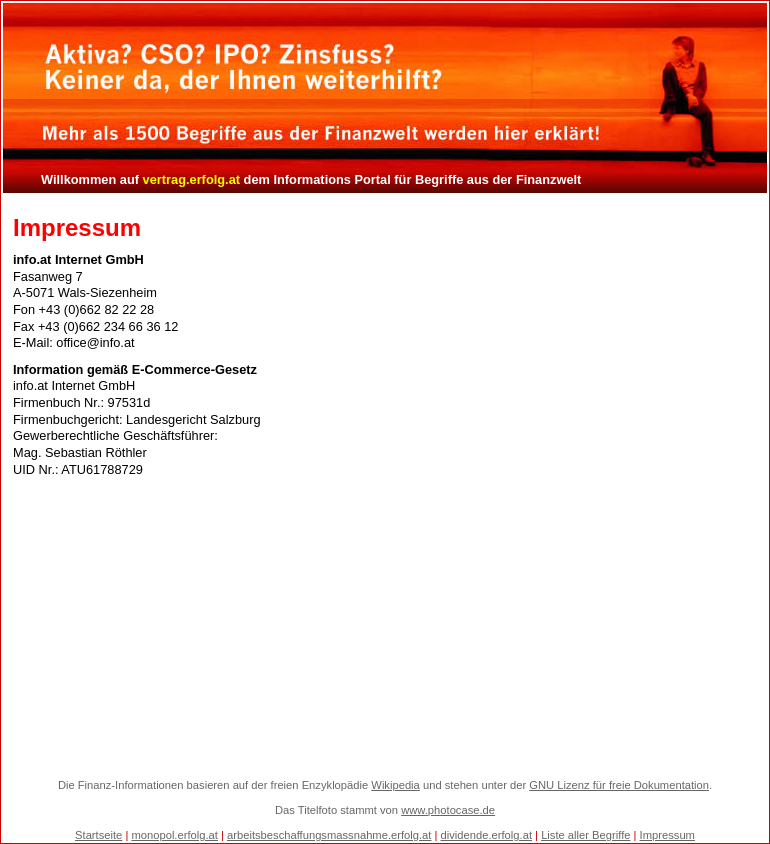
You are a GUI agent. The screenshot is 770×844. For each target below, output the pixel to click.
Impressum (667, 835)
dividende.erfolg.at (486, 835)
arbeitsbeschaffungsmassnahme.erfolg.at (329, 835)
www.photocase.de (448, 810)
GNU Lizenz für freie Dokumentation (619, 785)
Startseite (98, 835)
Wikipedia (395, 785)
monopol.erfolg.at (174, 835)
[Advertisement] (385, 628)
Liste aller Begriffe (585, 835)
